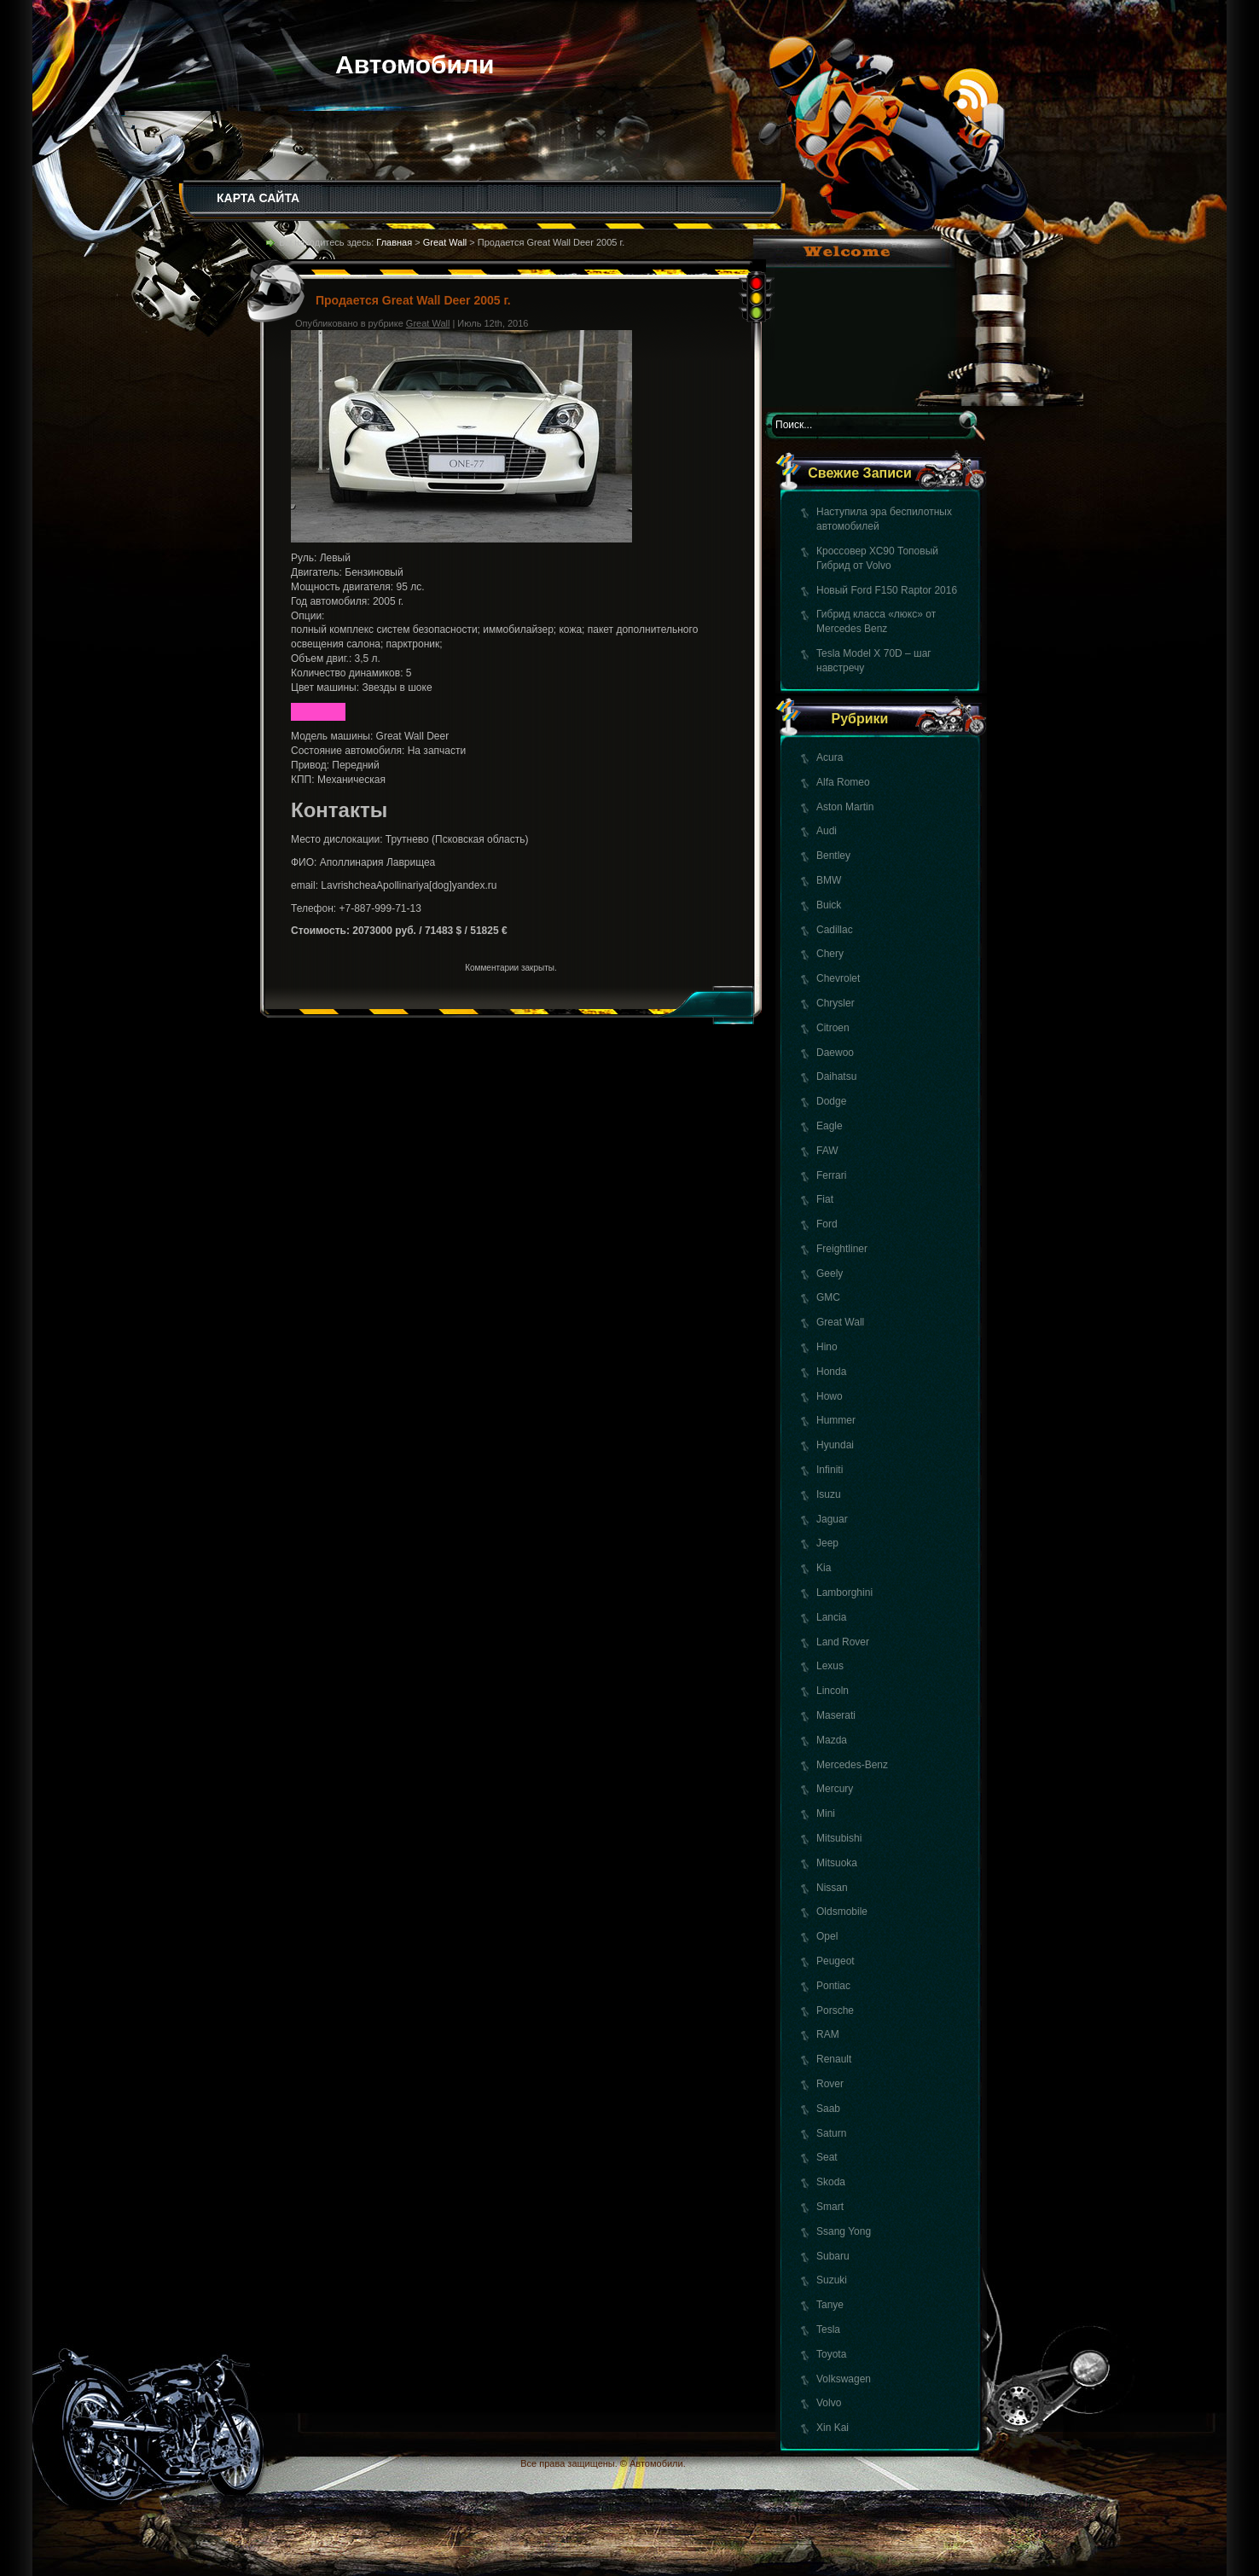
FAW (827, 1151)
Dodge (831, 1101)
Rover (830, 2084)
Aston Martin (844, 807)
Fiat (824, 1199)
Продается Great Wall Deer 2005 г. (413, 300)
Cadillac (834, 930)
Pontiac (833, 1986)
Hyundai (835, 1445)
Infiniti (829, 1470)
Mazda (831, 1740)
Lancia (831, 1617)
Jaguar (832, 1519)
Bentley (833, 856)
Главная (394, 242)
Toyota (831, 2354)
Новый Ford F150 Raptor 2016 (886, 590)
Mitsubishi (839, 1838)
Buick (828, 905)
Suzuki (831, 2280)
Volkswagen (843, 2379)
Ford (827, 1224)
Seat (827, 2157)
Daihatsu (836, 1076)
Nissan (832, 1888)
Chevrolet (838, 978)
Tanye (830, 2305)
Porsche (835, 2010)
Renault (833, 2059)
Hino (827, 1347)
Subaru (833, 2256)
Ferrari (831, 1175)
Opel (827, 1936)
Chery (830, 954)
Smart (830, 2207)
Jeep (827, 1543)
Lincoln (832, 1691)
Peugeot (835, 1961)
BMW (828, 880)
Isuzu (828, 1494)
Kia (823, 1568)
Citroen (833, 1028)
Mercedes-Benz (852, 1765)
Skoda (830, 2182)
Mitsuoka (836, 1863)
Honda (831, 1372)
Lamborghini (844, 1592)
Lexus (830, 1666)
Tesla (828, 2329)
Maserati (836, 1715)
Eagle (829, 1126)
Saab (828, 2109)
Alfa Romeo (843, 782)
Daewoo (835, 1053)
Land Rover (842, 1642)
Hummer (836, 1420)
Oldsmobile (841, 1911)
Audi (826, 831)
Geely (829, 1273)
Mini (825, 1813)
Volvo (828, 2403)
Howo (829, 1396)
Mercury (834, 1789)
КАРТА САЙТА (258, 198)
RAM (827, 2034)
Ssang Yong (843, 2231)
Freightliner (841, 1249)
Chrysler (835, 1003)
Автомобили (415, 64)
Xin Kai (832, 2428)
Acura (829, 757)
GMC (828, 1297)
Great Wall (840, 1322)
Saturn (831, 2133)
